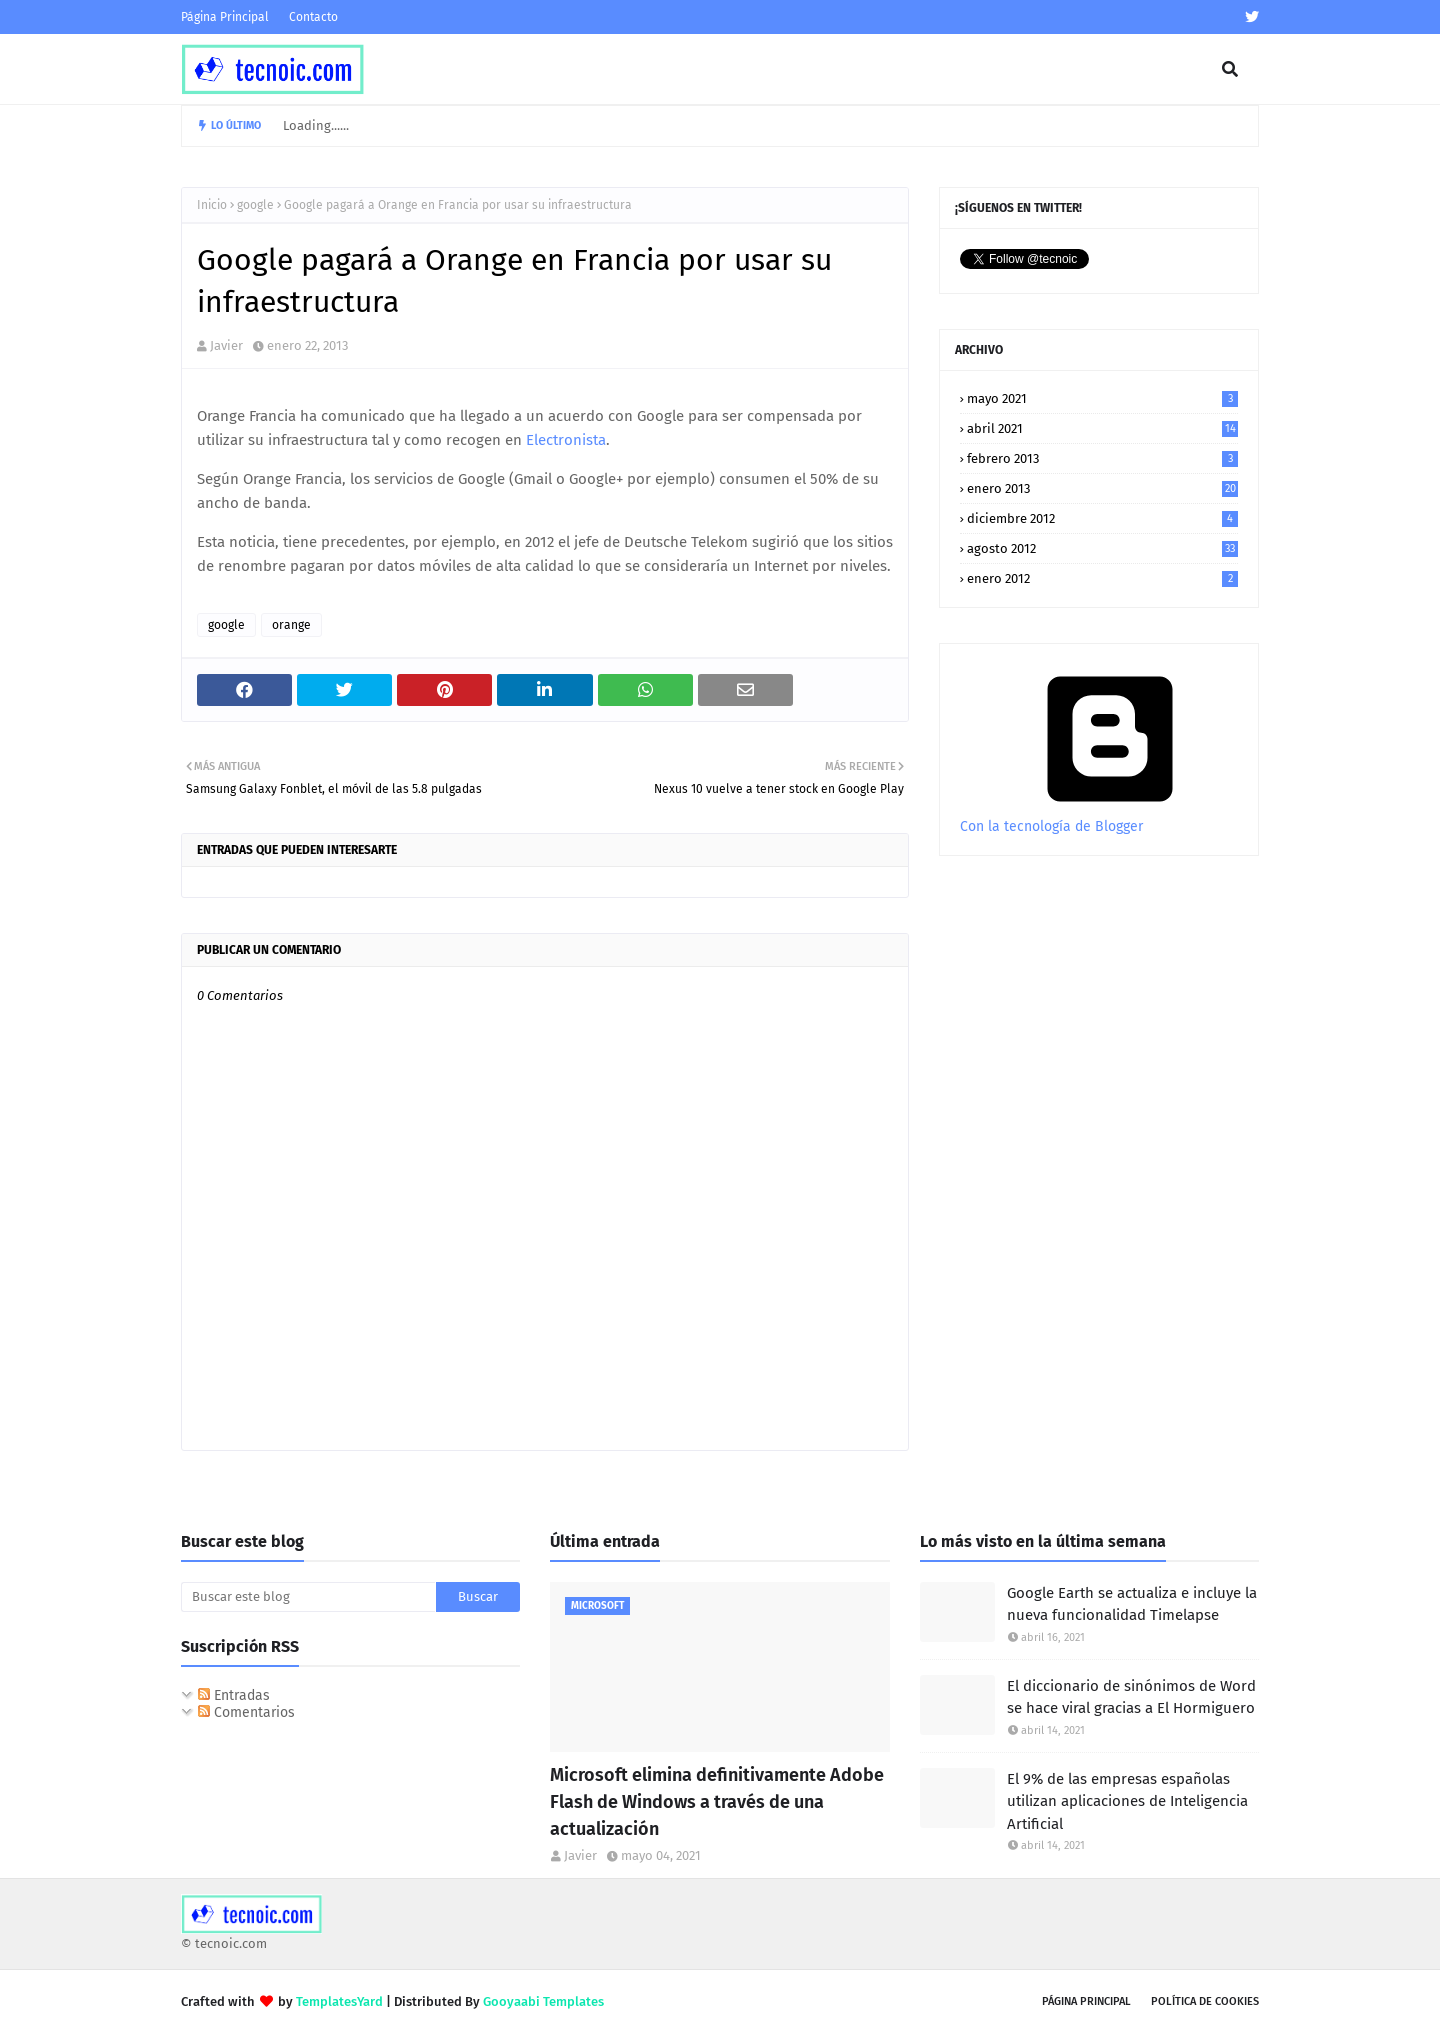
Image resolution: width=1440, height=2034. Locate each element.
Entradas (234, 1695)
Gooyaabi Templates (543, 2001)
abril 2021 (1102, 428)
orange (291, 625)
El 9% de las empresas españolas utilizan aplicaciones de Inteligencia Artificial (1127, 1801)
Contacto (313, 17)
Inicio (212, 205)
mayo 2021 (1102, 398)
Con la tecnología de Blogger (1110, 818)
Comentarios (246, 1712)
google (255, 205)
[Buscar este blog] (308, 1597)
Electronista (566, 440)
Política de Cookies (1205, 2001)
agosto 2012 (1102, 548)
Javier (226, 345)
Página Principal (225, 17)
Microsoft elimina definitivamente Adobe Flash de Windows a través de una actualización (717, 1802)
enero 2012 (1102, 578)
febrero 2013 (1102, 458)
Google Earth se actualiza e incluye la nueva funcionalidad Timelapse (1132, 1604)
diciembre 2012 (1102, 518)
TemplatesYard (339, 2001)
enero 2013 (1102, 488)
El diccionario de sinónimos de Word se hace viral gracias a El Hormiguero (1131, 1697)
